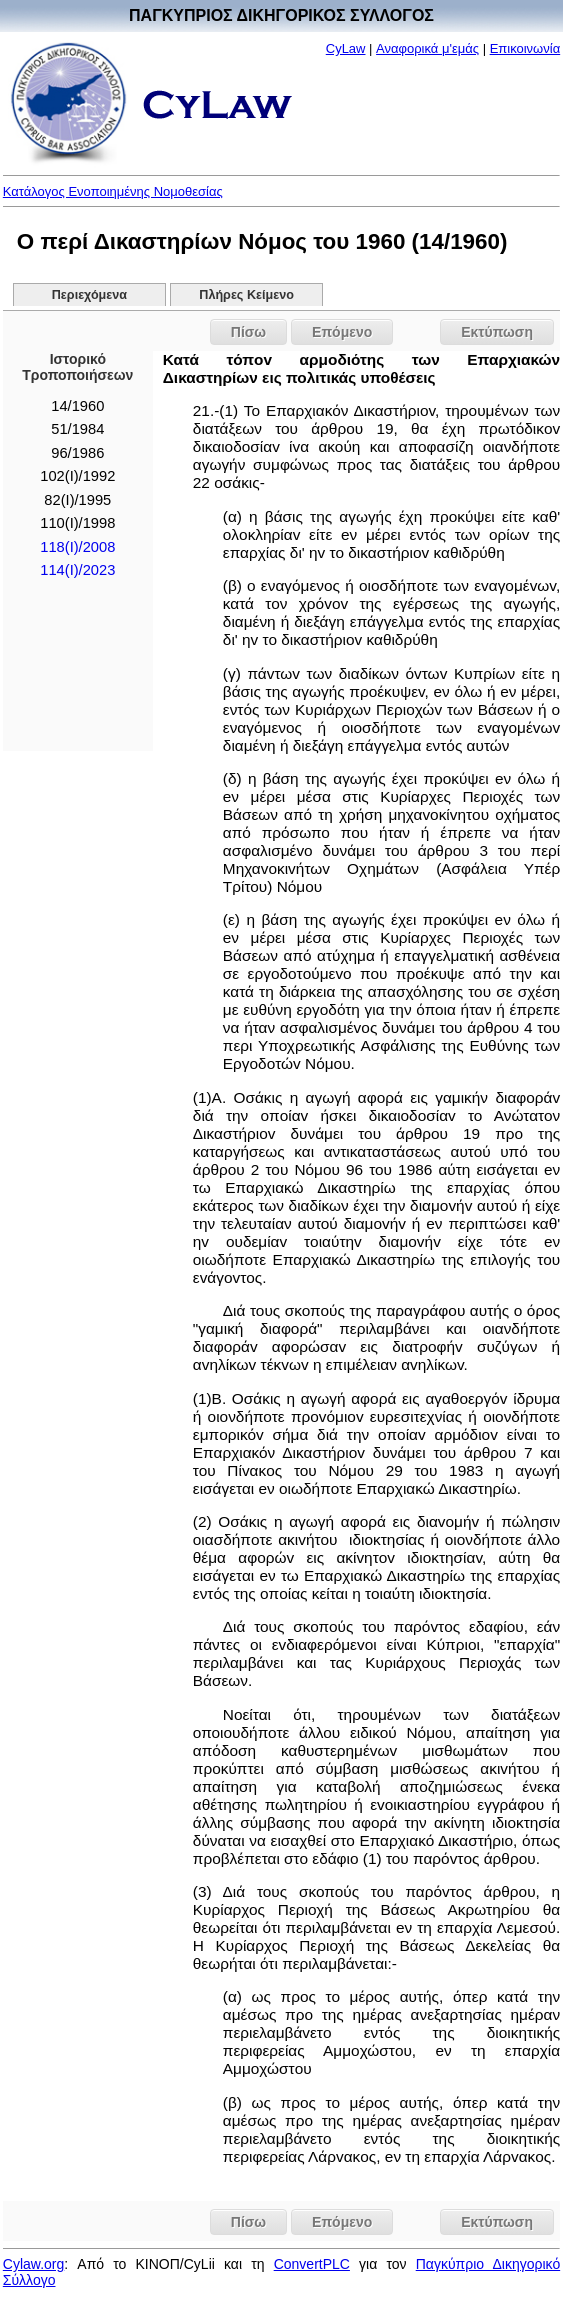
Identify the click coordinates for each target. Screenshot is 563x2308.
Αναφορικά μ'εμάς (427, 48)
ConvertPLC (312, 2264)
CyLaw (346, 48)
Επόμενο (342, 332)
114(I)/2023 (77, 570)
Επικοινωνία (525, 48)
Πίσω (248, 332)
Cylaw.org (33, 2264)
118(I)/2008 (77, 547)
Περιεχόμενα (89, 295)
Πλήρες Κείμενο (246, 295)
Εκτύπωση (497, 332)
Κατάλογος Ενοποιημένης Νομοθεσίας (113, 191)
